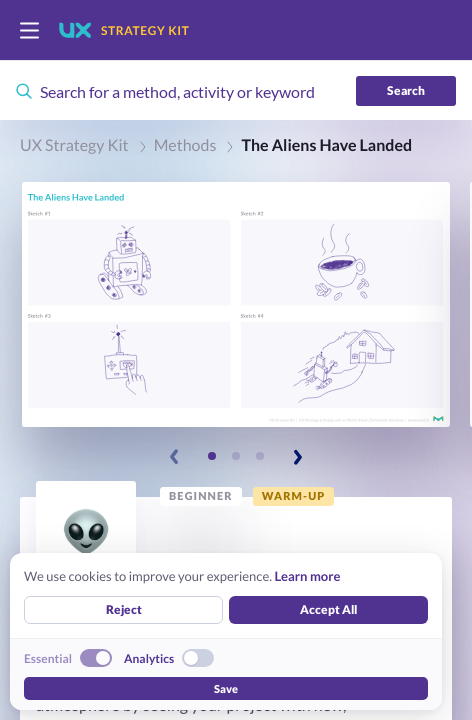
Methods (185, 145)
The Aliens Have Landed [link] (326, 145)
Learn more (307, 576)
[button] (236, 304)
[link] (201, 496)
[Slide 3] (260, 456)
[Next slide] (297, 457)
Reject (124, 609)
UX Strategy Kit (74, 145)
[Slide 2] (236, 456)
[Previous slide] (175, 457)
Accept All (328, 609)
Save (226, 688)
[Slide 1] (212, 456)
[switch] (29, 30)
